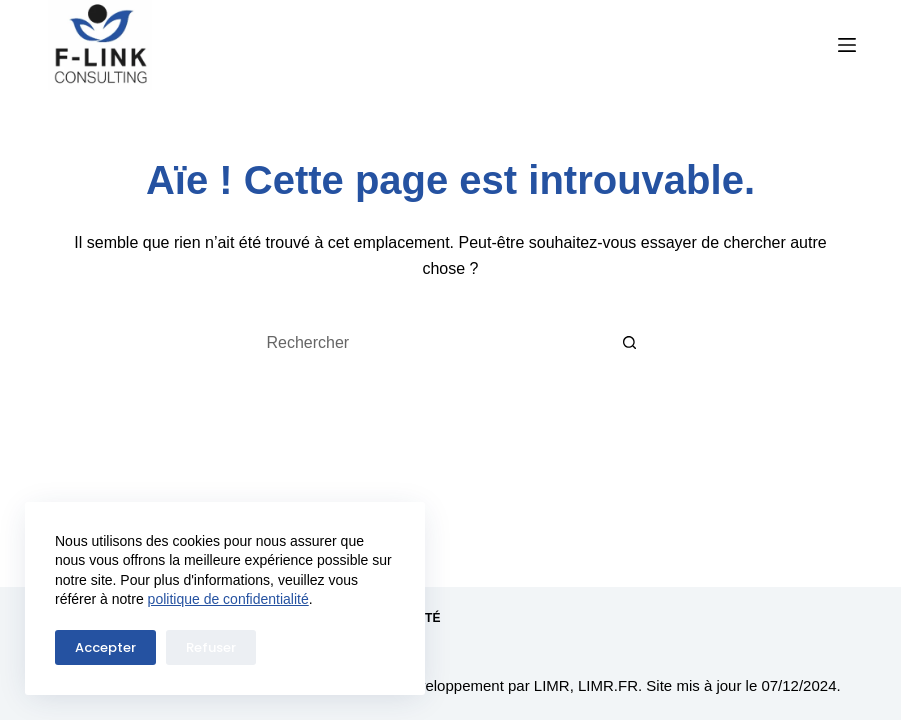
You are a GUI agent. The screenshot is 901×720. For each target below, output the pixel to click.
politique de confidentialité (228, 599)
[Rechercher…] (430, 343)
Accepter (105, 647)
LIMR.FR (608, 685)
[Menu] (847, 45)
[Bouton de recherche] (630, 343)
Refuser (211, 647)
